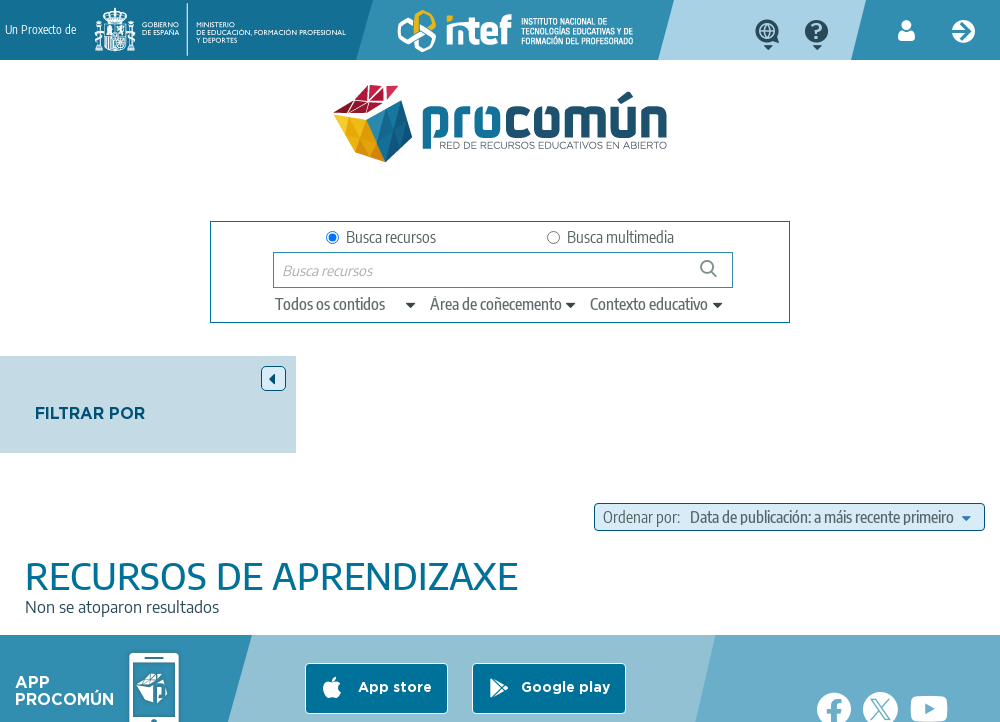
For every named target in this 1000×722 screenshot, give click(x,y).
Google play (565, 619)
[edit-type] (346, 304)
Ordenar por (721, 419)
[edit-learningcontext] (657, 304)
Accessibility (523, 698)
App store (393, 619)
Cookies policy (414, 698)
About (66, 698)
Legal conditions (164, 698)
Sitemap (613, 698)
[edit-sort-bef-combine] (830, 444)
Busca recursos (381, 237)
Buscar (717, 276)
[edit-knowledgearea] (504, 304)
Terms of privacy (292, 698)
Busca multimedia (610, 237)
